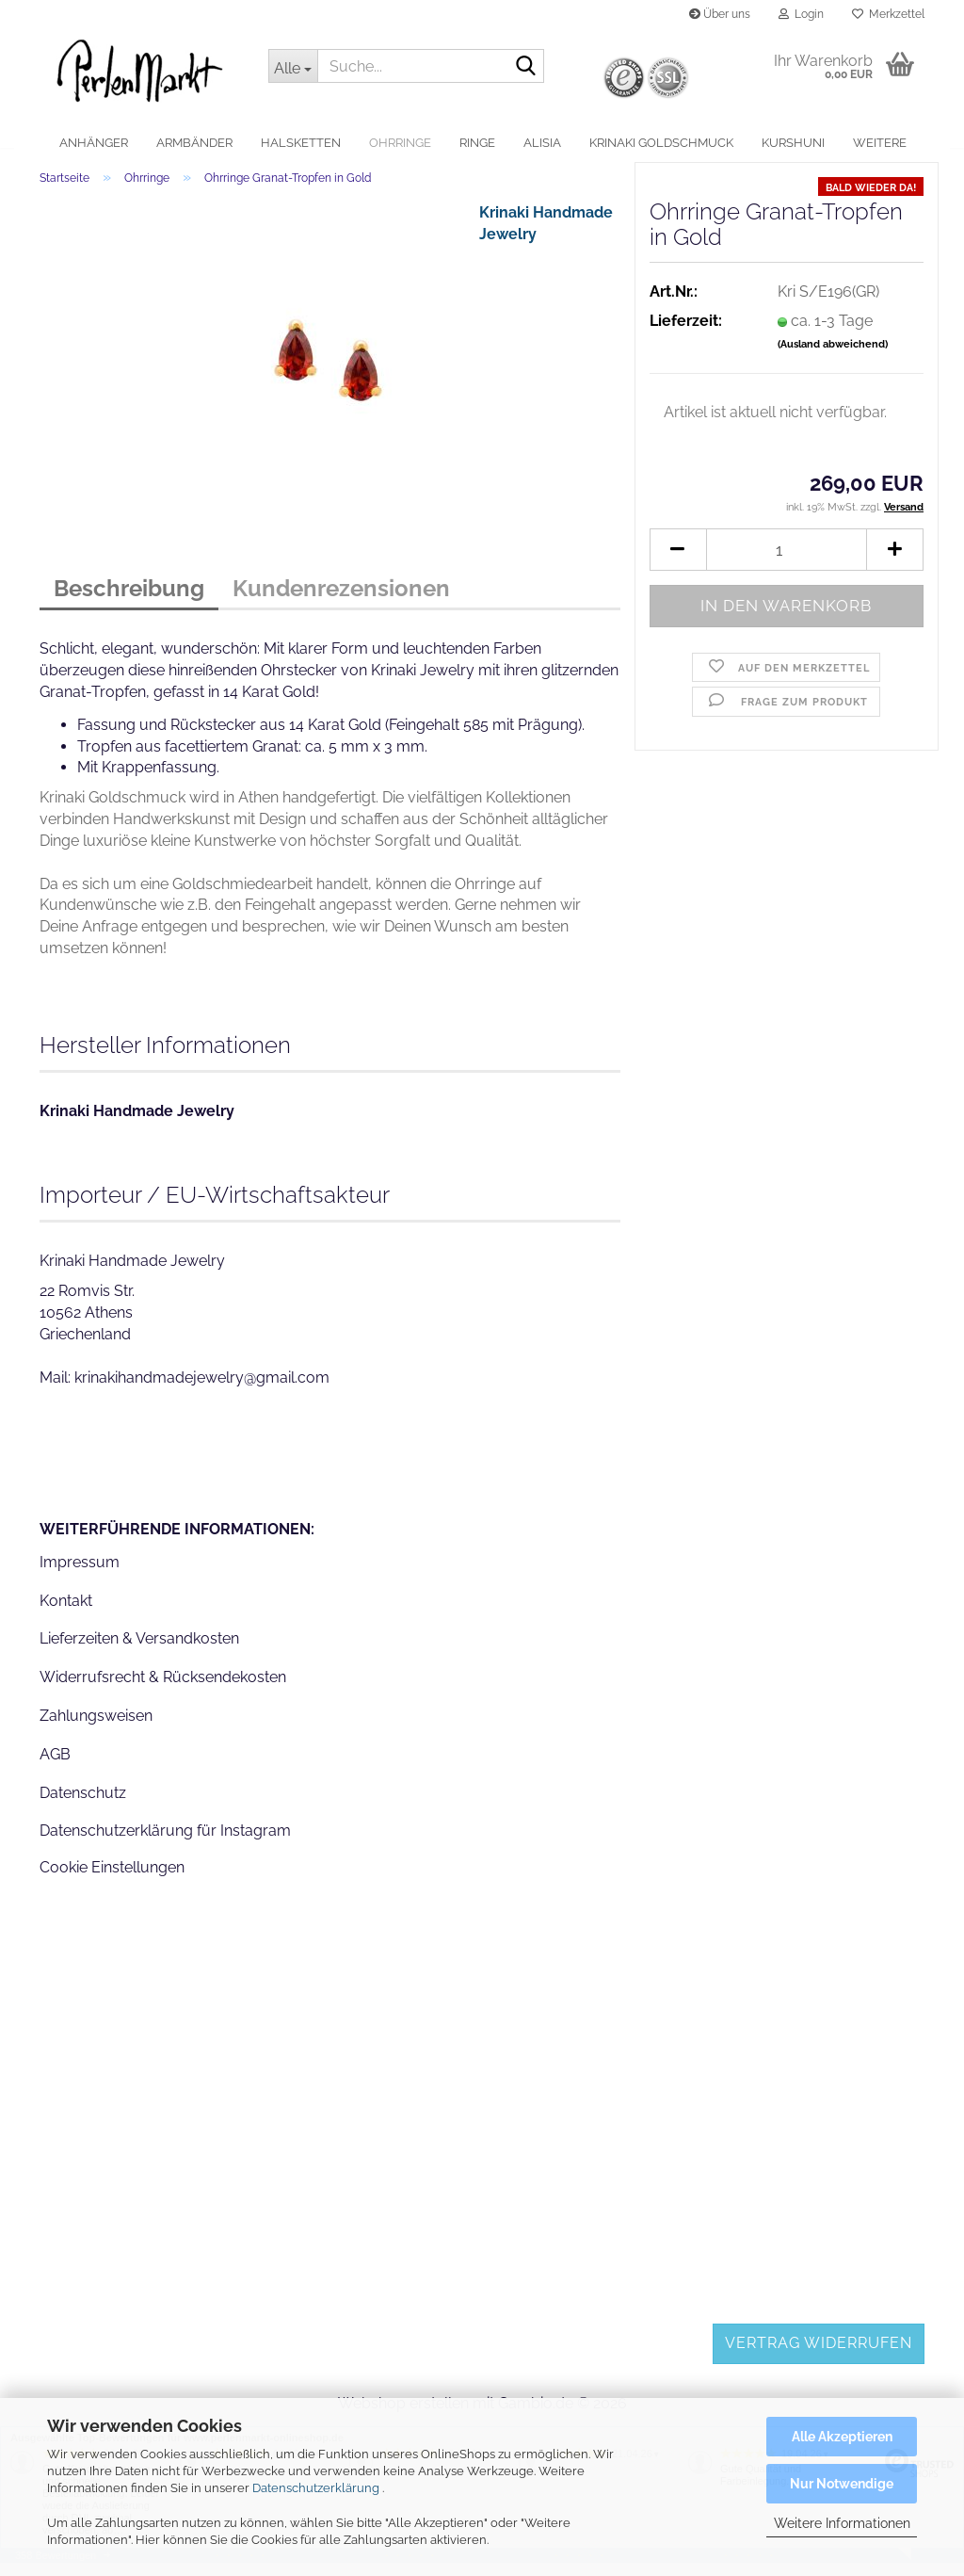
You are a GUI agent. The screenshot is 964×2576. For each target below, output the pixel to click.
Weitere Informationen (842, 2523)
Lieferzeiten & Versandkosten (139, 1652)
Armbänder (194, 143)
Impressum (80, 1574)
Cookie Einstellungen (112, 1880)
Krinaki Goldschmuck (661, 143)
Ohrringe (400, 143)
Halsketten (301, 143)
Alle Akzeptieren (842, 2436)
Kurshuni (793, 143)
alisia (542, 143)
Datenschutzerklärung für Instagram (165, 1844)
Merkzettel (888, 14)
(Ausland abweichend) (833, 357)
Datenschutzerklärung (315, 2488)
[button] (678, 563)
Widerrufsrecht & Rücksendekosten (163, 1690)
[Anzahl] (786, 563)
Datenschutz (83, 1805)
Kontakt (66, 1613)
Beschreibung (129, 601)
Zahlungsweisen (96, 1729)
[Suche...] (292, 66)
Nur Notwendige (841, 2483)
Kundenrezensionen (341, 601)
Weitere (880, 143)
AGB (55, 1766)
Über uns (719, 14)
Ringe (477, 143)
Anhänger (93, 143)
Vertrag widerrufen (818, 2356)
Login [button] (801, 14)
